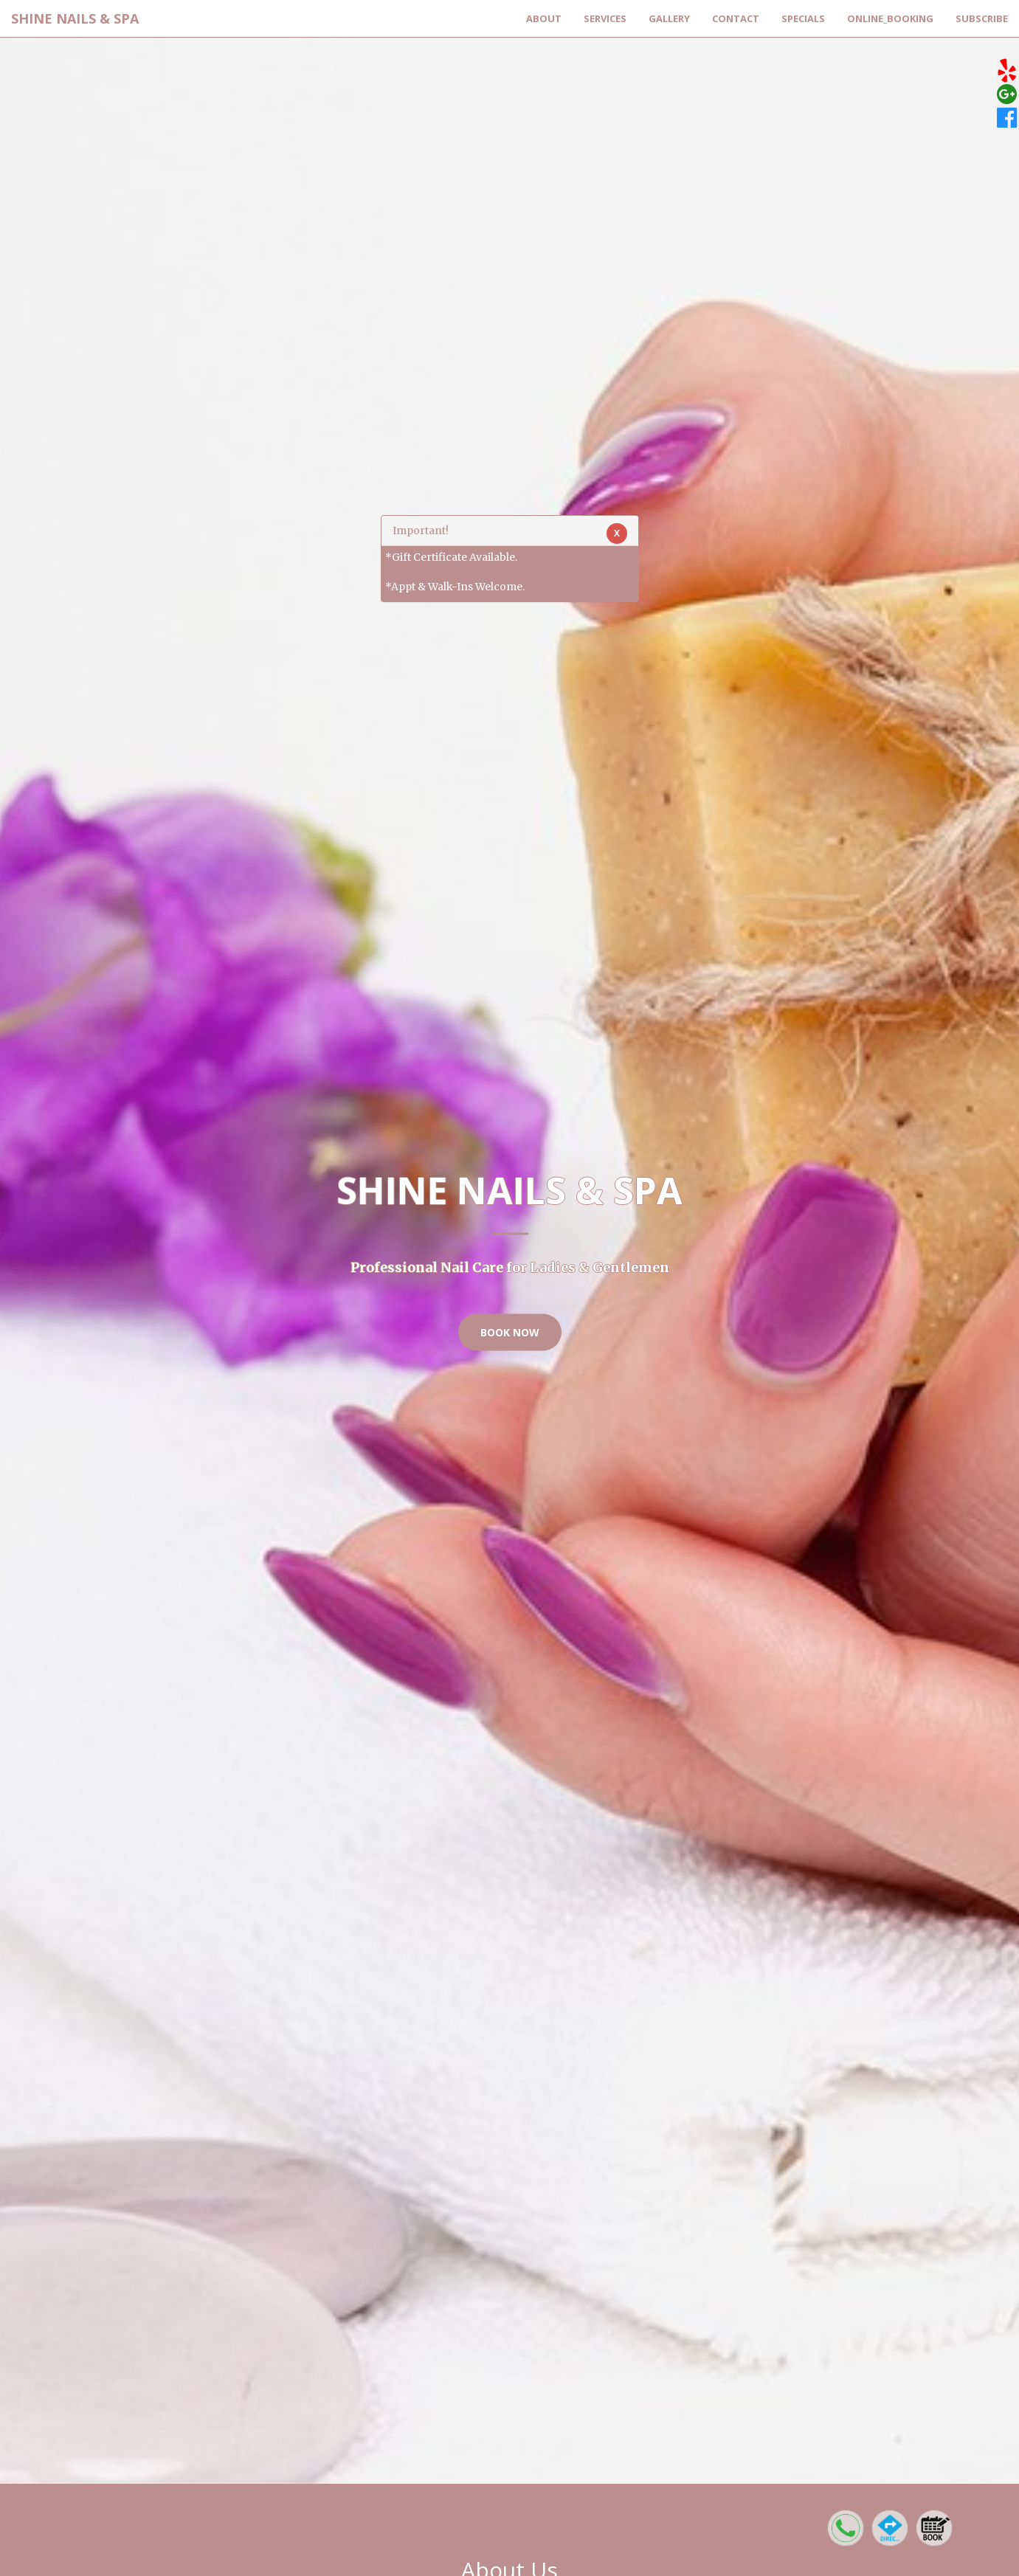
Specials (803, 18)
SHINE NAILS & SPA (75, 18)
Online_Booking (890, 18)
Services (605, 18)
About (544, 18)
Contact (735, 18)
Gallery (669, 18)
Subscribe (982, 18)
